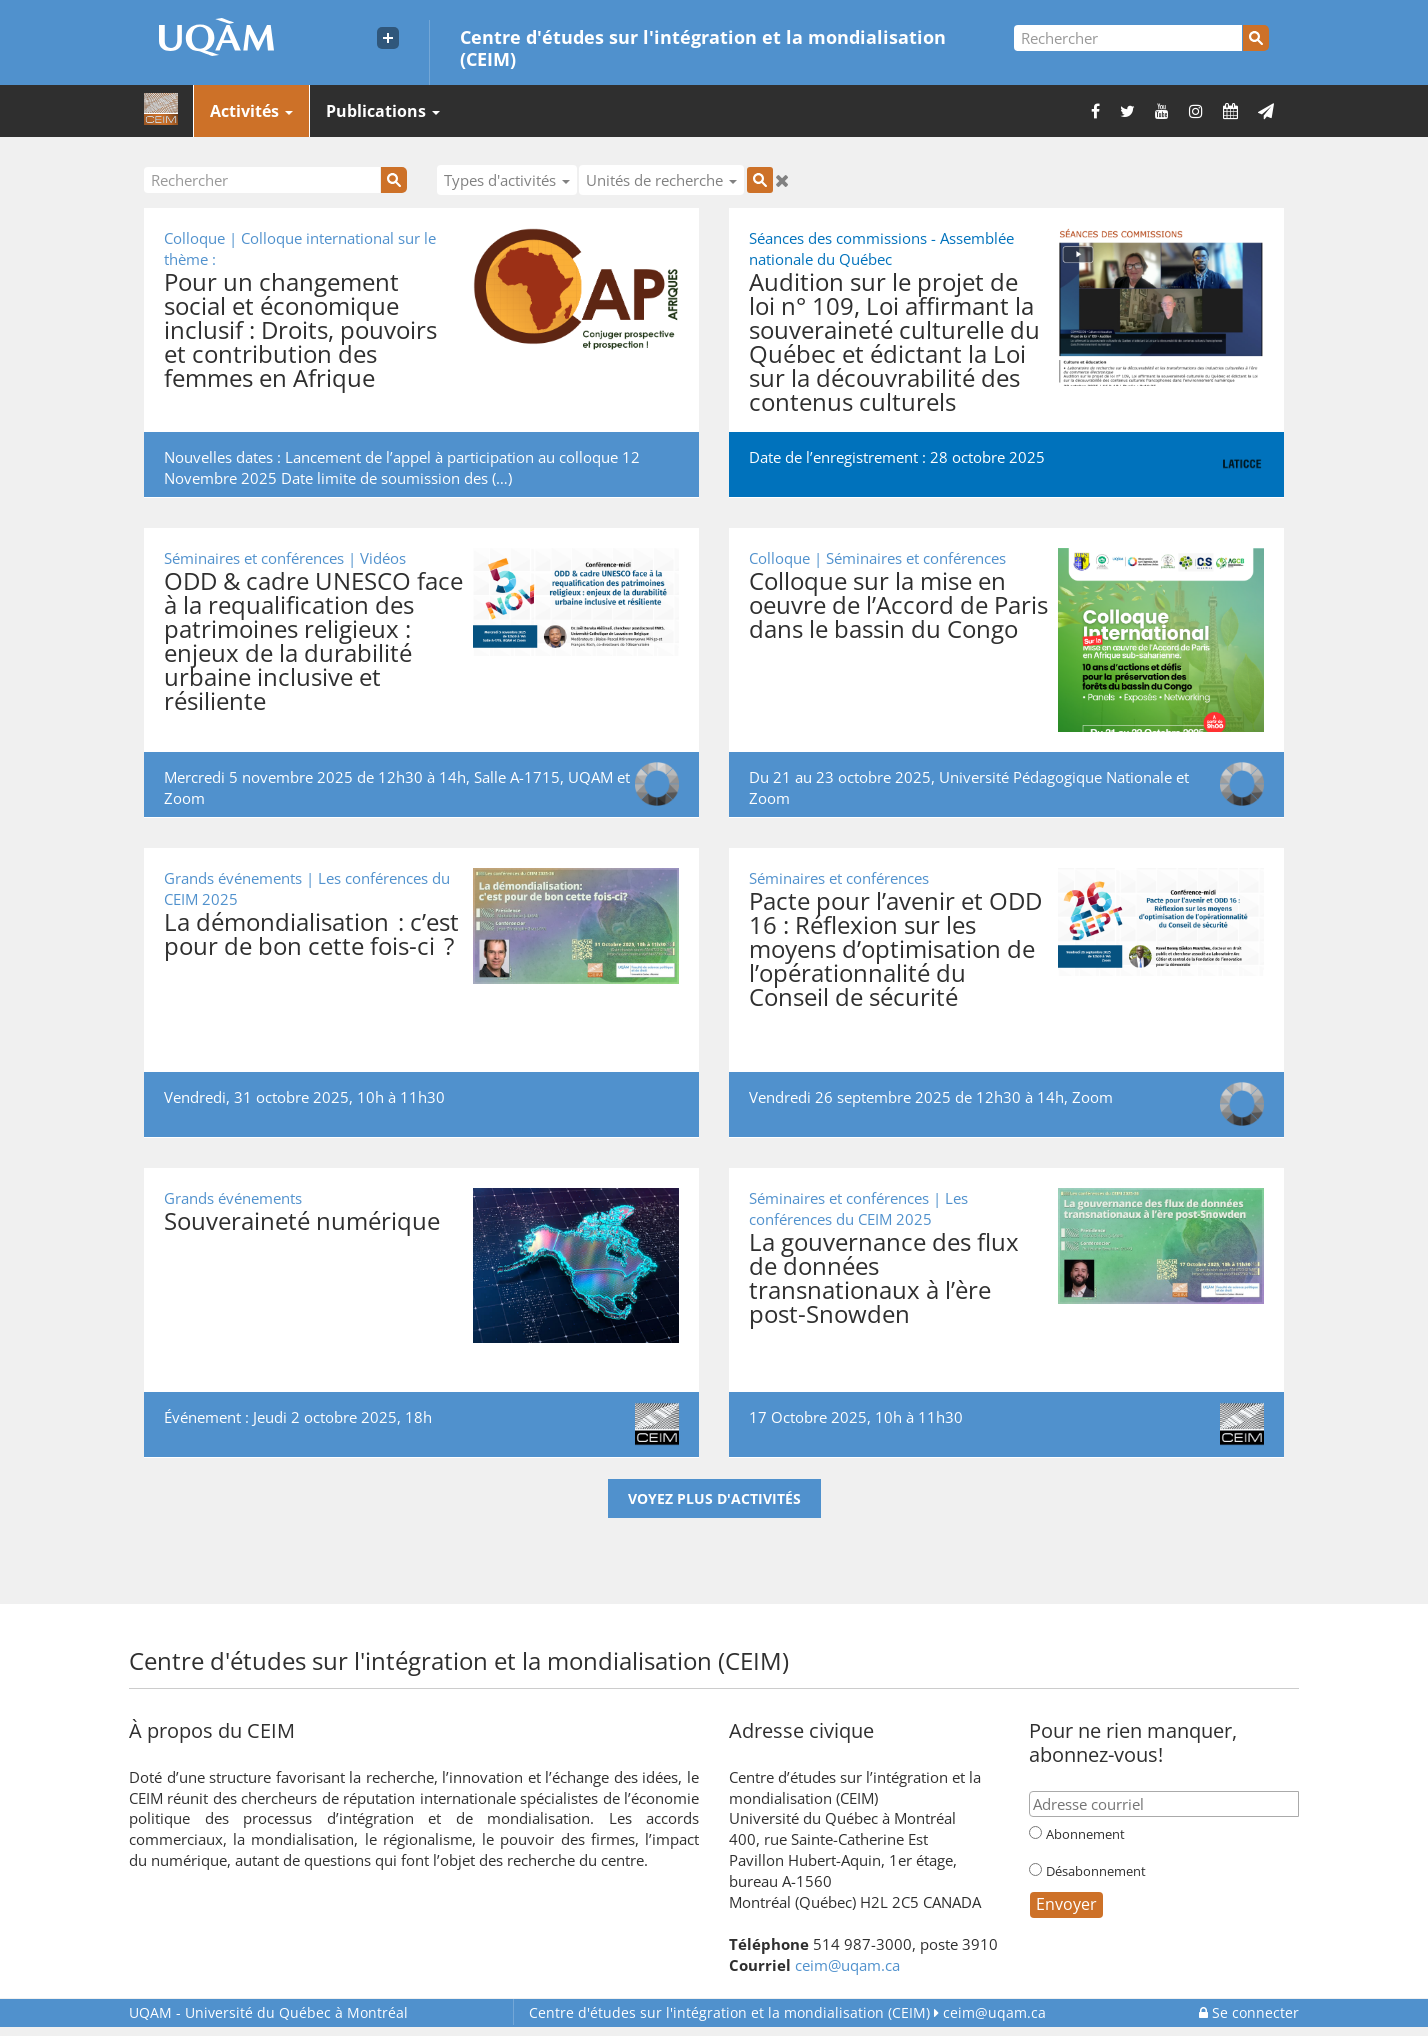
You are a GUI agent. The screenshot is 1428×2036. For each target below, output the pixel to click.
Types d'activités (507, 180)
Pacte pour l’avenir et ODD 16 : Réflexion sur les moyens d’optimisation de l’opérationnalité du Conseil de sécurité (895, 948)
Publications (383, 111)
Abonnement (1085, 1834)
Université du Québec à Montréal (268, 2012)
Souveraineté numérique (302, 1220)
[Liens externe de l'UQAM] (388, 38)
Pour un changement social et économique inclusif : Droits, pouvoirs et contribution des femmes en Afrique (300, 329)
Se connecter (1249, 2012)
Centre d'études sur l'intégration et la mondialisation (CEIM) (703, 47)
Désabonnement (1096, 1871)
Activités (251, 111)
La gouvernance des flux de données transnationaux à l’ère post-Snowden (884, 1277)
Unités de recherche (661, 180)
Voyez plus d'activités (714, 1498)
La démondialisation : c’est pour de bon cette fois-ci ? (311, 933)
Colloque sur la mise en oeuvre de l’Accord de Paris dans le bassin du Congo (898, 604)
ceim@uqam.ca (847, 1965)
